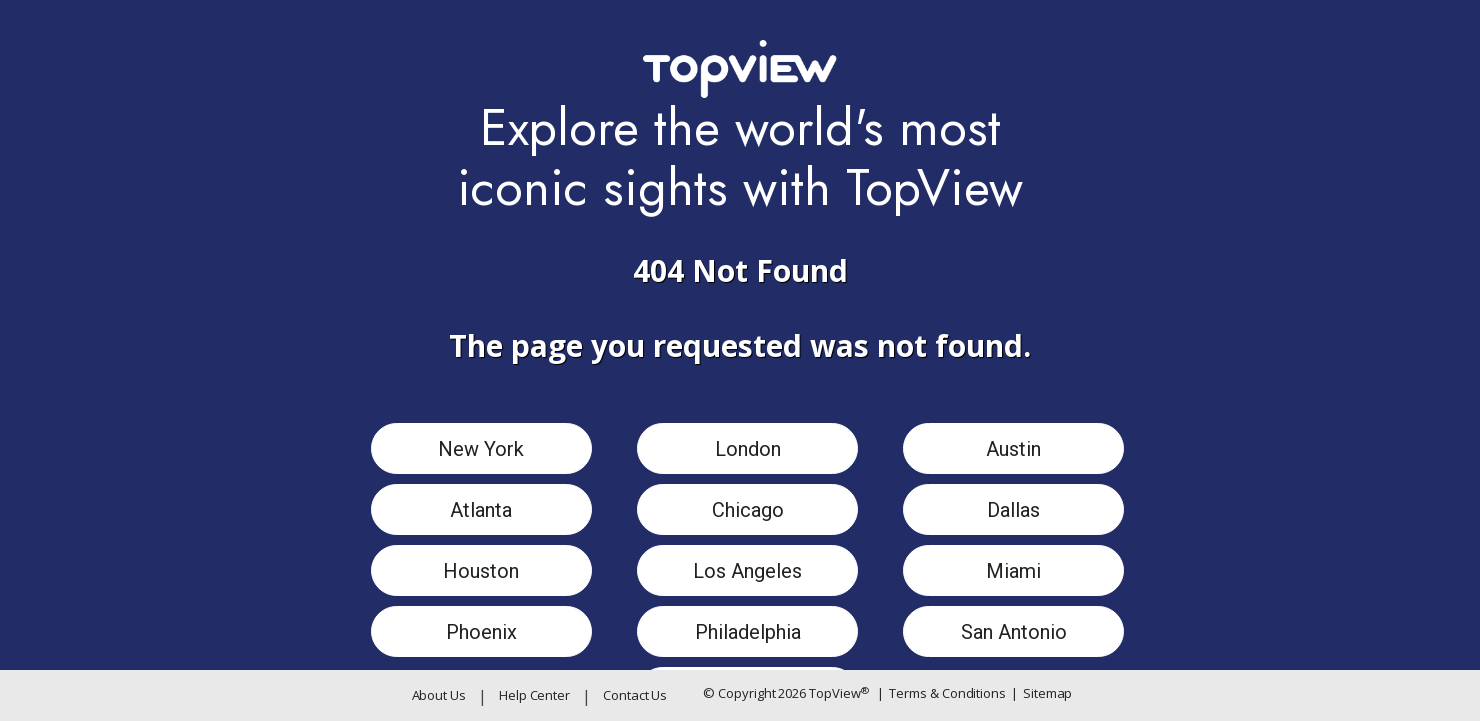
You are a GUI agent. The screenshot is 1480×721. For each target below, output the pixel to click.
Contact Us (635, 695)
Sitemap (1041, 694)
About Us (439, 695)
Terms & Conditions (941, 694)
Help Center (534, 695)
